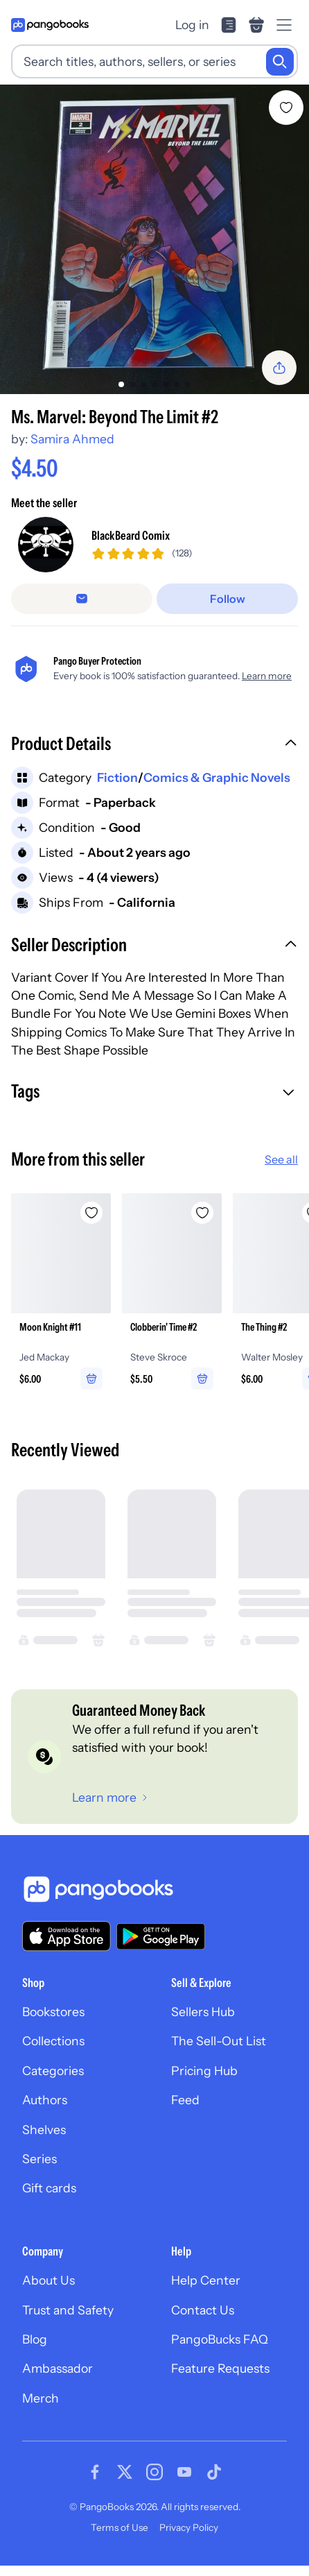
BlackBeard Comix (130, 535)
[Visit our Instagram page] (154, 2472)
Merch (40, 2398)
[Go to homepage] (50, 25)
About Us (48, 2280)
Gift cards (49, 2188)
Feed (185, 2099)
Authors (44, 2099)
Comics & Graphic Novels (216, 777)
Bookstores (53, 2011)
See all (281, 1159)
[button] (154, 745)
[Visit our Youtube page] (184, 2472)
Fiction (117, 777)
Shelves (44, 2129)
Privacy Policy (188, 2527)
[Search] (280, 62)
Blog (34, 2339)
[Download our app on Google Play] (160, 1936)
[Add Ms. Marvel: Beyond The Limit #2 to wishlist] (286, 107)
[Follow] (227, 598)
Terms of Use (119, 2527)
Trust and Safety (68, 2310)
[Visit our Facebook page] (95, 2472)
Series (39, 2158)
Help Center (205, 2280)
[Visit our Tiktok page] (214, 2472)
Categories (53, 2070)
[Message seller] (81, 598)
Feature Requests (220, 2368)
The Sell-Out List (218, 2040)
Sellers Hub (203, 2011)
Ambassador (57, 2368)
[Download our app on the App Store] (66, 1936)
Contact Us (202, 2310)
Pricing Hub (204, 2070)
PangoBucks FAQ (219, 2339)
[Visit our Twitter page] (124, 2472)
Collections (53, 2040)
